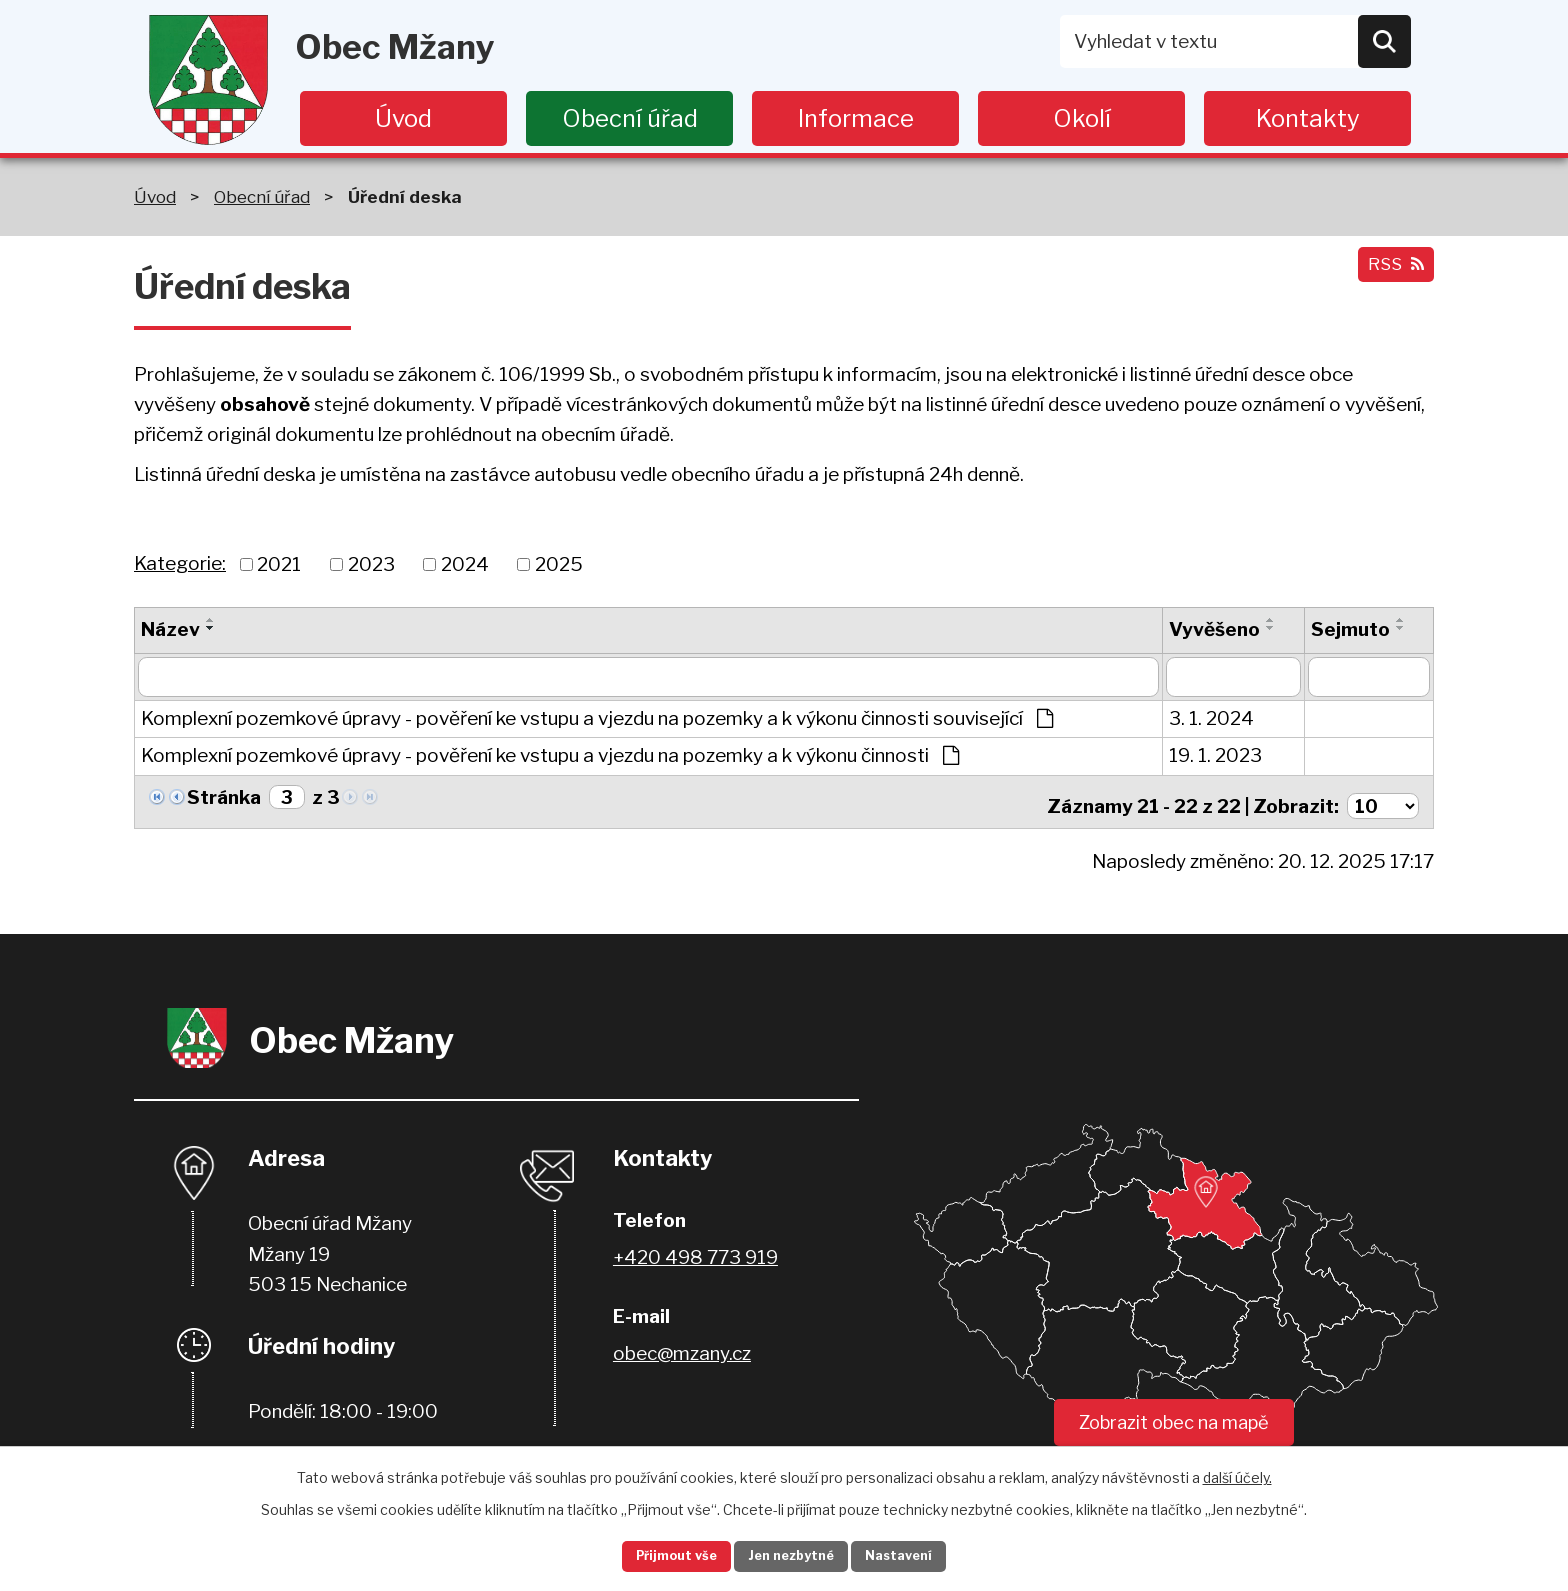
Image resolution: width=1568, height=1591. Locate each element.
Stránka (224, 797)
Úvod (403, 118)
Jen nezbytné (792, 1554)
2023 (371, 563)
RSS (1391, 274)
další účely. (1237, 1472)
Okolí (1082, 118)
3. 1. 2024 (1211, 718)
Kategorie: (180, 563)
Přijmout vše (655, 1554)
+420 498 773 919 (695, 1250)
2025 (559, 563)
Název (170, 629)
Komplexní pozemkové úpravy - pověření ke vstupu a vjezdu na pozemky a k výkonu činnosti (550, 755)
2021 (279, 563)
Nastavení (922, 1554)
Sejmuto (1350, 629)
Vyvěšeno (1214, 629)
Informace (856, 118)
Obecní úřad (630, 118)
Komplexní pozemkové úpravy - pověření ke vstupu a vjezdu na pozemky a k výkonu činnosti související (597, 718)
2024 (465, 563)
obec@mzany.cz (682, 1346)
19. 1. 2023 (1215, 755)
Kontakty (1308, 118)
